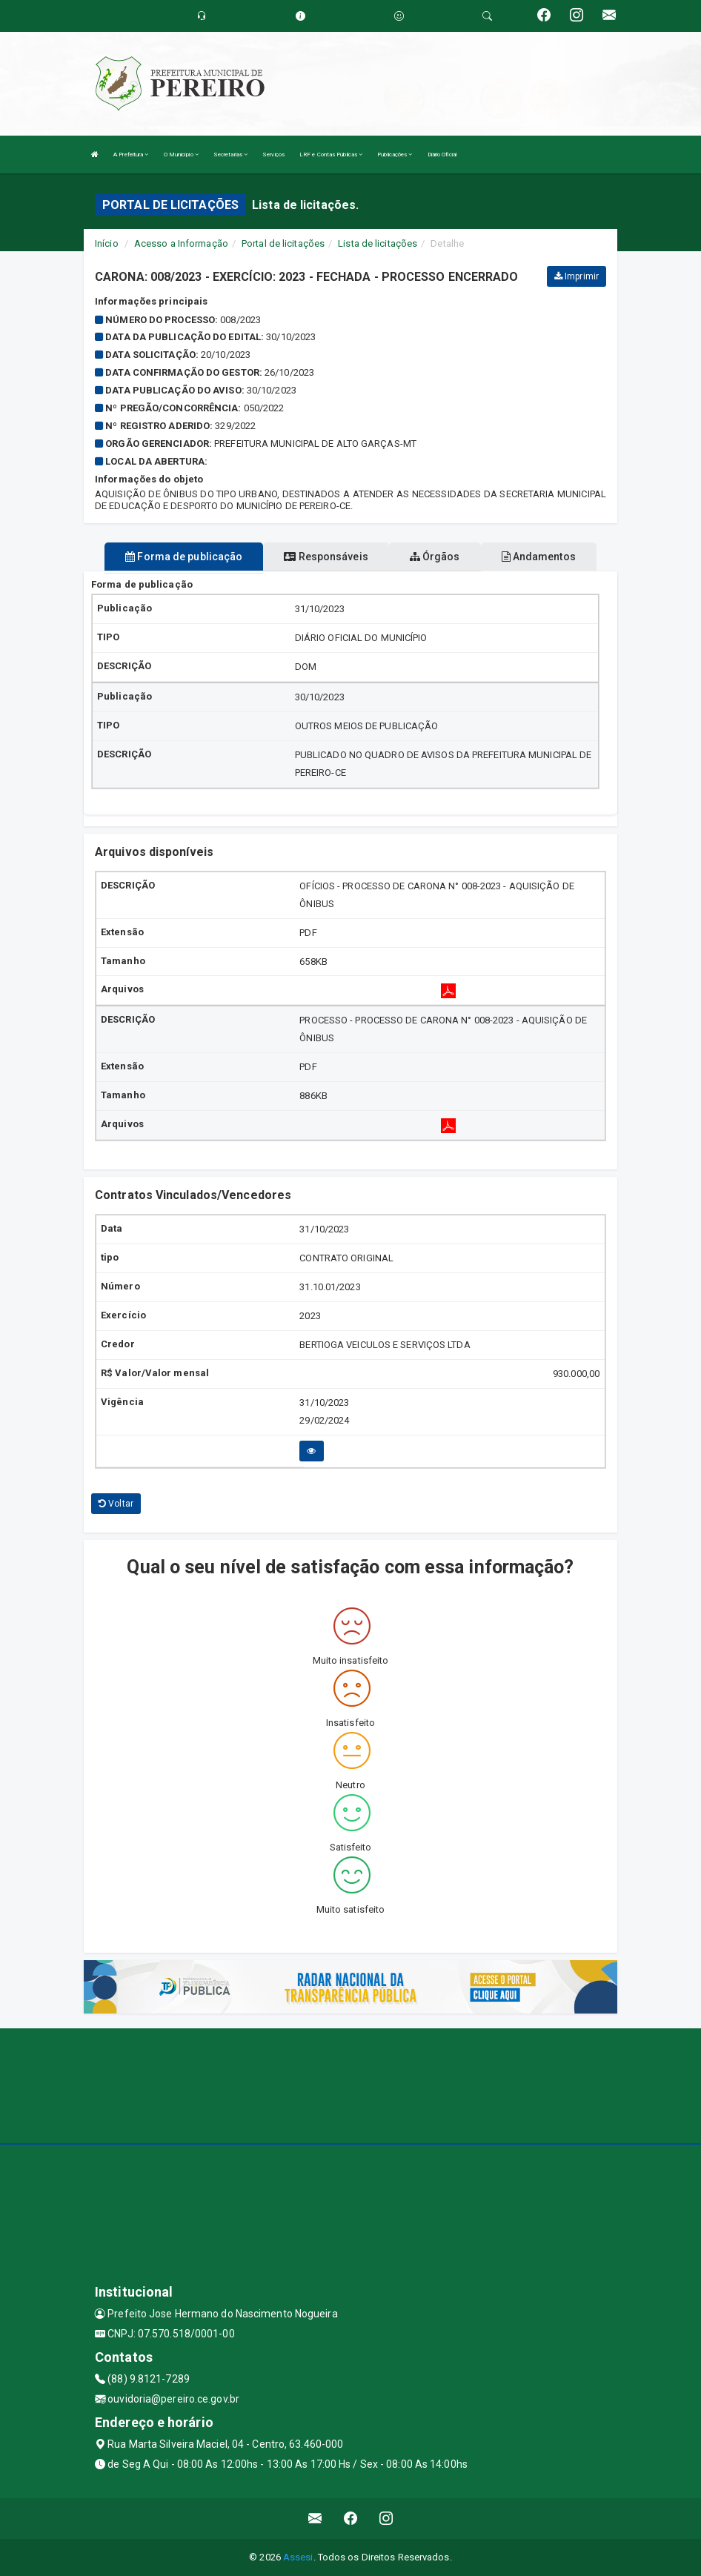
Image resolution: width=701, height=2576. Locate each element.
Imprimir (576, 276)
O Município (181, 154)
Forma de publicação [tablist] (183, 556)
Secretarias (230, 154)
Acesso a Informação (181, 243)
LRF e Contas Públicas (330, 154)
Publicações (394, 154)
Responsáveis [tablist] (326, 556)
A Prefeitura (130, 154)
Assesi (298, 2557)
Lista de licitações (377, 243)
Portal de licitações (283, 243)
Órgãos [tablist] (435, 556)
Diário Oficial (442, 154)
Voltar (116, 1503)
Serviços (273, 154)
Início (107, 243)
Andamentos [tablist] (539, 556)
